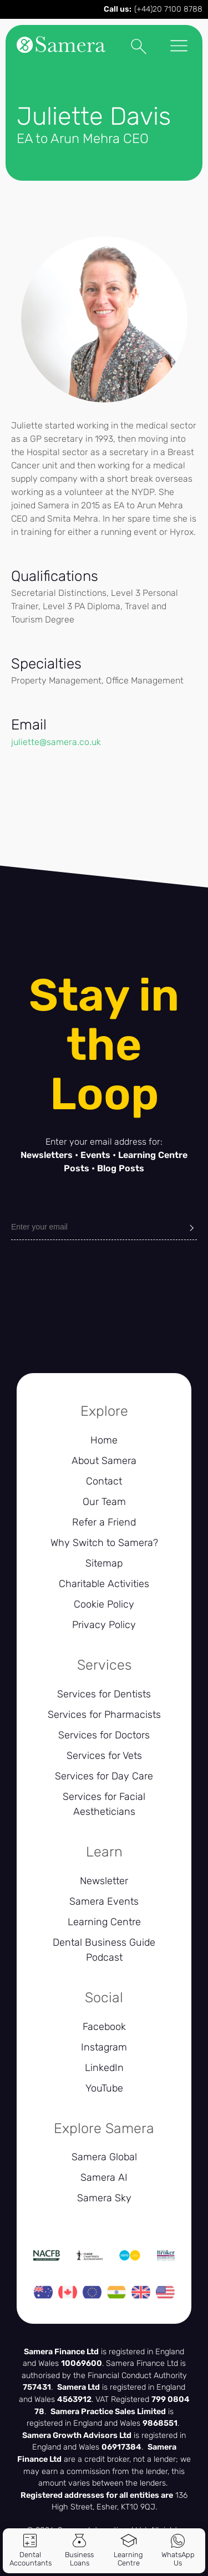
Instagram (104, 2047)
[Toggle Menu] (179, 46)
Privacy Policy (104, 1625)
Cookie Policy (104, 1604)
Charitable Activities (104, 1584)
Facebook (104, 2027)
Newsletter (104, 1881)
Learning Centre (104, 1922)
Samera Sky (104, 2198)
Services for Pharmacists (104, 1714)
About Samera (104, 1461)
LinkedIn (104, 2068)
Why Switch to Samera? (104, 1543)
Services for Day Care (104, 1776)
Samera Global (104, 2157)
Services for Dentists (104, 1694)
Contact (104, 1481)
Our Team (104, 1502)
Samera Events (104, 1901)
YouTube (104, 2088)
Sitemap (104, 1563)
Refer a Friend (104, 1522)
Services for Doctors (104, 1735)
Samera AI (104, 2177)
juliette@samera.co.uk (56, 742)
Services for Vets (104, 1755)
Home (104, 1440)
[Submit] (191, 1227)
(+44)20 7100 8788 (168, 9)
